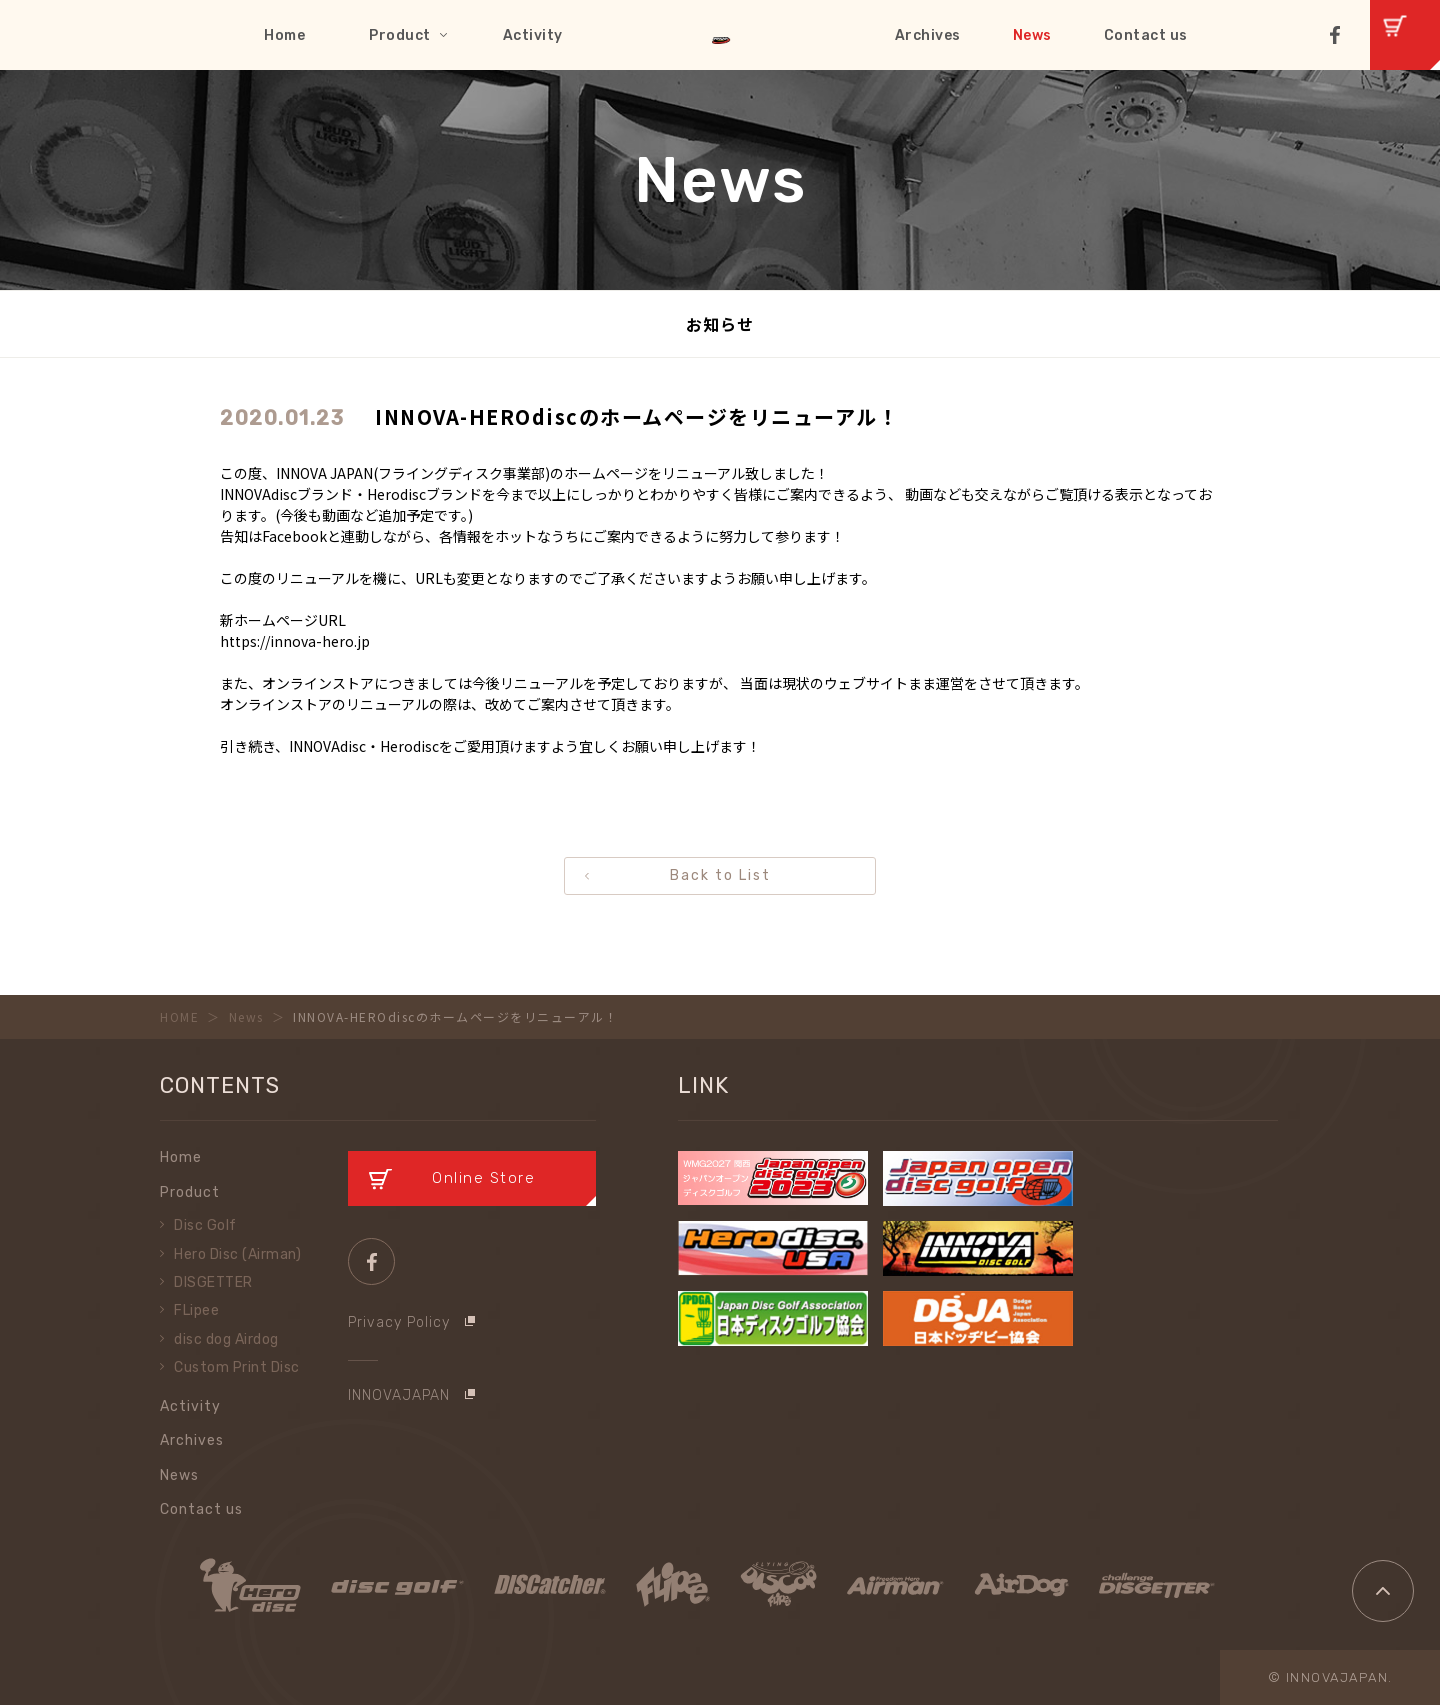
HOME (179, 1016)
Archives (928, 35)
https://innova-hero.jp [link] (295, 641)
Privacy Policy (399, 1322)
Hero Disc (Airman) (237, 1254)
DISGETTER (213, 1282)
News (1032, 35)
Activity (533, 35)
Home (284, 35)
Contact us (1146, 35)
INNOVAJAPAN (399, 1395)
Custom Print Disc (237, 1367)
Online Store (483, 1178)
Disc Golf (205, 1225)
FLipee (196, 1310)
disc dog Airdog (226, 1339)
